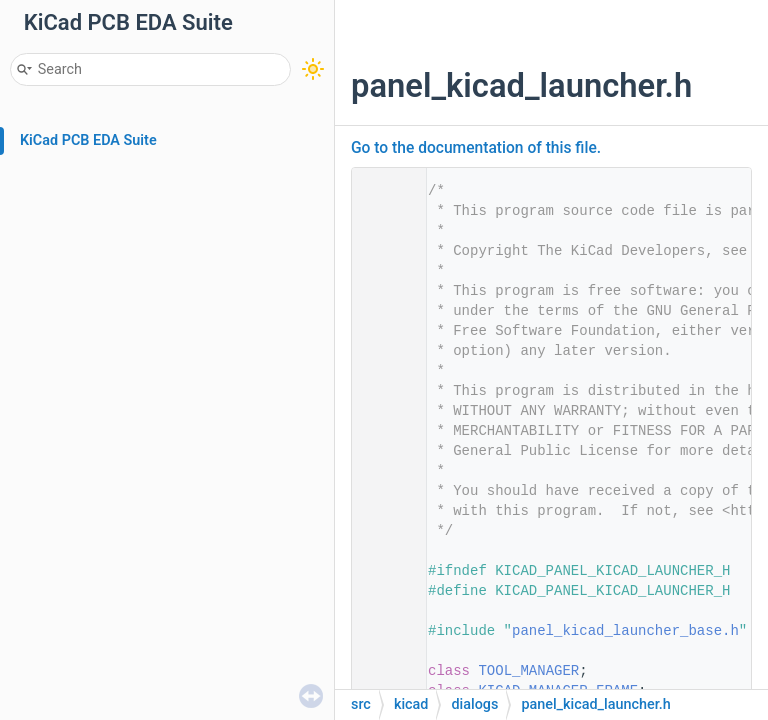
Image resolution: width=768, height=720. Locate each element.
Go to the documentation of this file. (476, 148)
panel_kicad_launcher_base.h (625, 631)
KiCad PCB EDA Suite (88, 140)
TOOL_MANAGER (528, 671)
